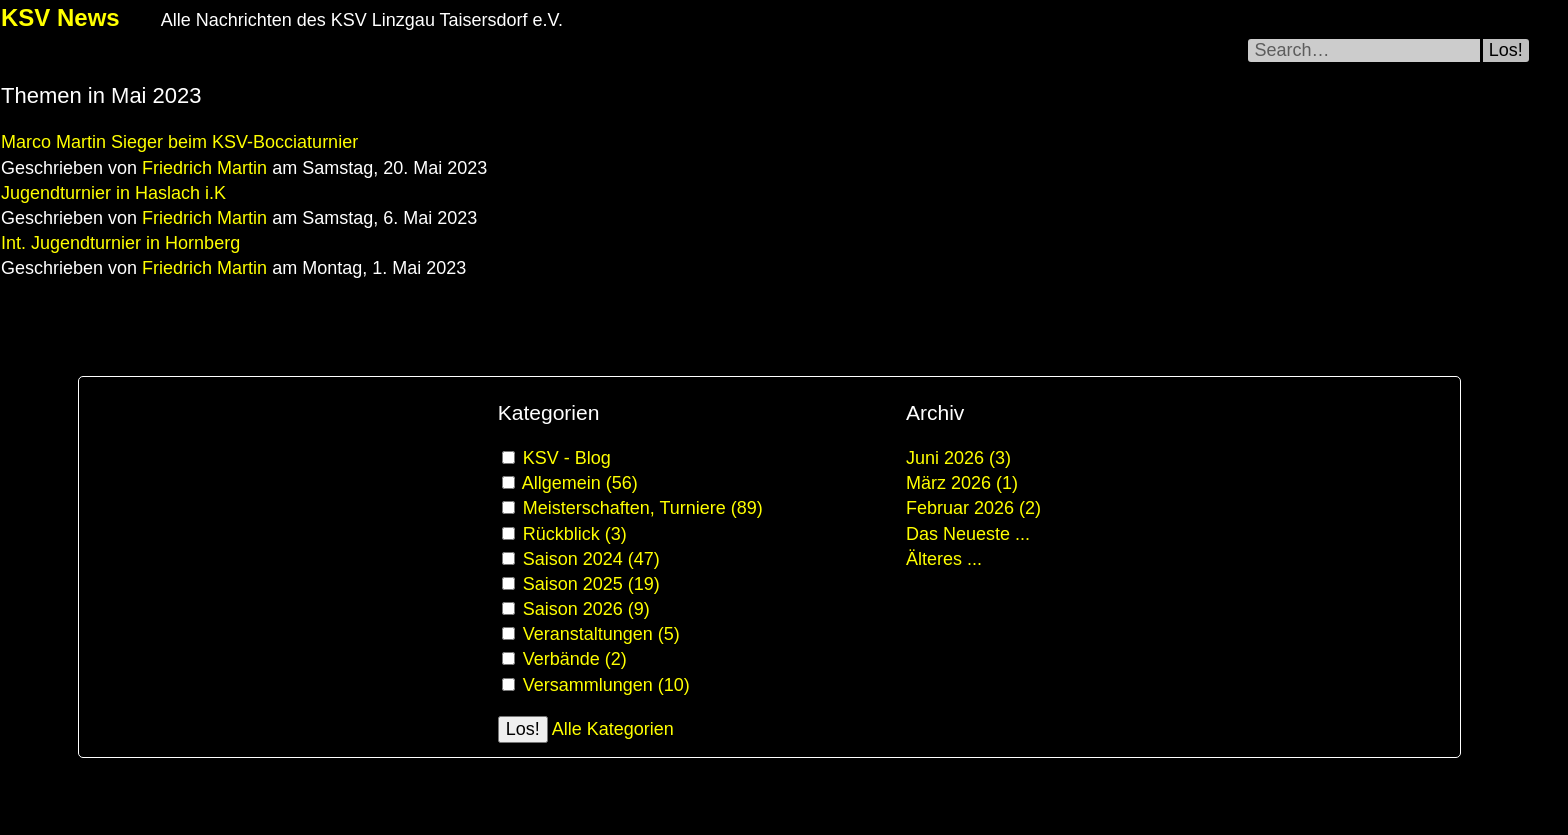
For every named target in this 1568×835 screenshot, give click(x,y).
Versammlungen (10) (606, 685)
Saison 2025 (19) (591, 584)
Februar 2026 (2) (973, 508)
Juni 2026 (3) (958, 458)
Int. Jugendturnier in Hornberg (120, 243)
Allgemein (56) (580, 483)
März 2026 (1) (962, 483)
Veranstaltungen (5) (601, 634)
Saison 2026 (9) (586, 609)
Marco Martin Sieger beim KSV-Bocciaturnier (179, 142)
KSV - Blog (567, 458)
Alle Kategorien (613, 729)
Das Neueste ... (968, 534)
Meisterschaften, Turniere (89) (643, 508)
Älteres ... (944, 559)
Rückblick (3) (575, 534)
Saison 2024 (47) (591, 559)
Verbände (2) (575, 659)
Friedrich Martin (204, 168)
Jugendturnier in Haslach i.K (113, 193)
